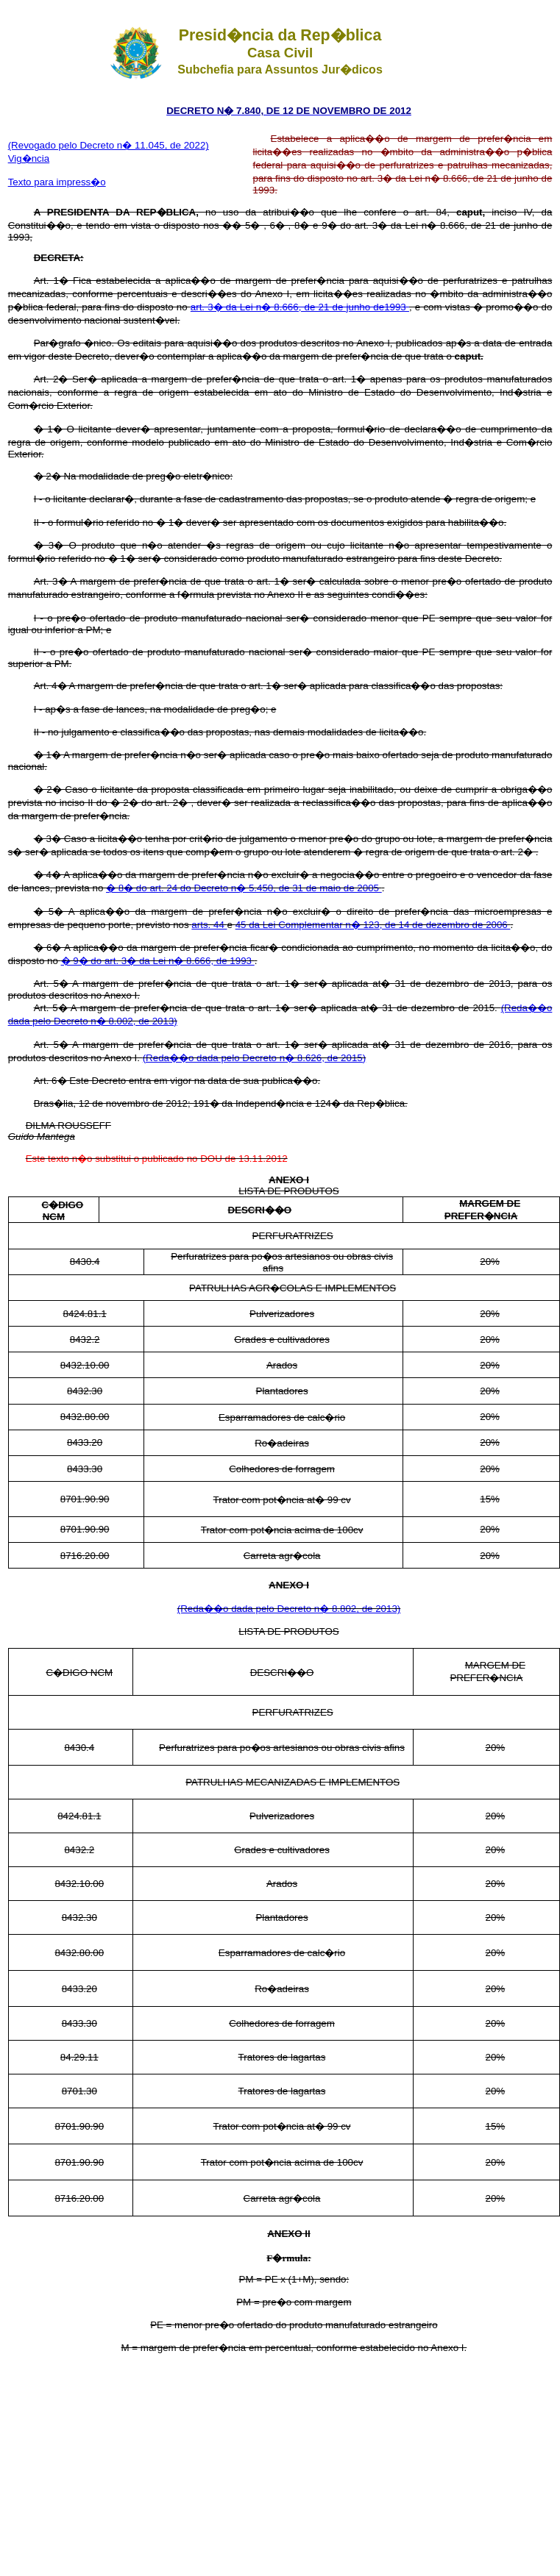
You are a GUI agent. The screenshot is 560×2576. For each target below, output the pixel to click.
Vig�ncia (28, 158)
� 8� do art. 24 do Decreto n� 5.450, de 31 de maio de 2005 (244, 887)
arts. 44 (209, 924)
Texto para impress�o (57, 182)
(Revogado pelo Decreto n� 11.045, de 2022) (108, 145)
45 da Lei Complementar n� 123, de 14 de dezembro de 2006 (373, 924)
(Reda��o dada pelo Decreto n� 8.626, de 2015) (254, 1057)
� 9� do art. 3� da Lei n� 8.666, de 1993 (158, 960)
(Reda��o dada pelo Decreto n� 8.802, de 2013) (289, 1608)
